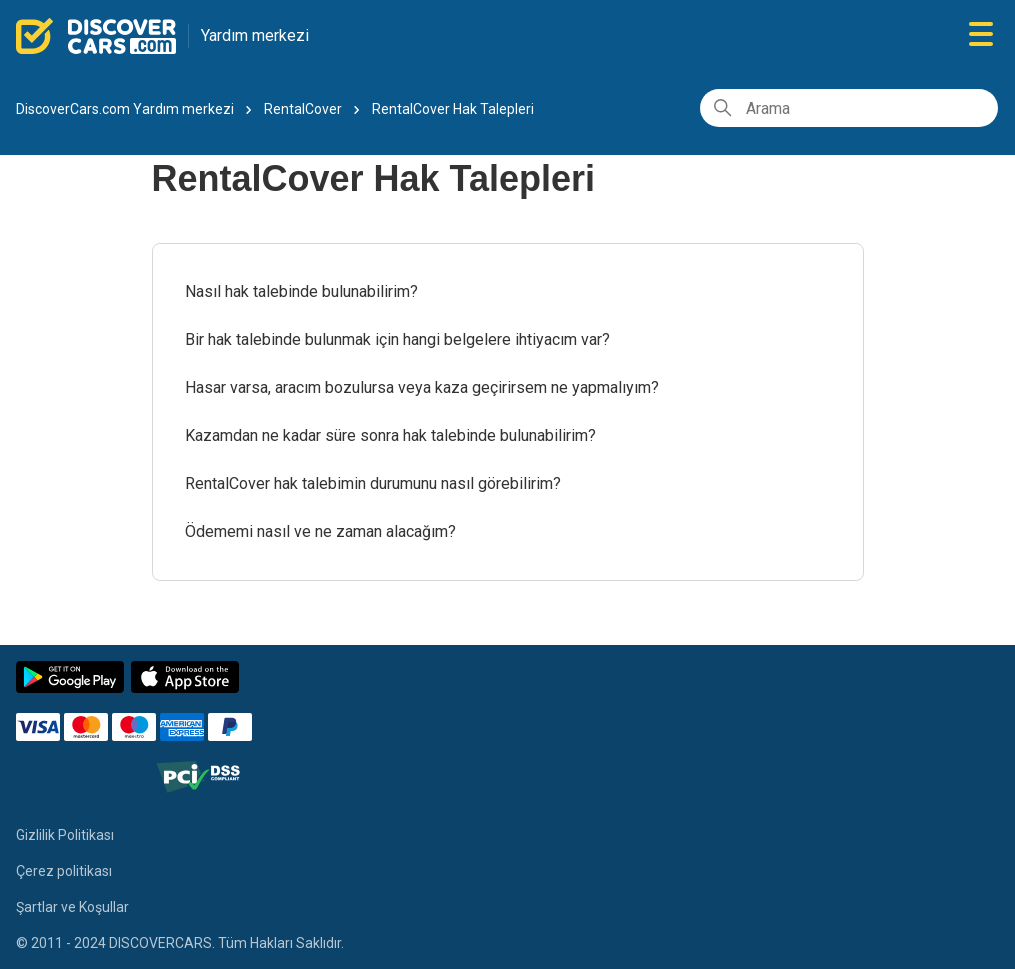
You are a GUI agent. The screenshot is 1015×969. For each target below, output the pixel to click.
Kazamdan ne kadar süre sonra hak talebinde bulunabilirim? (390, 435)
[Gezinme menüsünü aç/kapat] (981, 35)
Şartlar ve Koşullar (72, 907)
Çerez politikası (64, 871)
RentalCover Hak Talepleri (453, 109)
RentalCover (303, 109)
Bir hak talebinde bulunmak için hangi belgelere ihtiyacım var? (397, 339)
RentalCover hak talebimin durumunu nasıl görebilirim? (373, 483)
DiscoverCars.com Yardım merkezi (125, 109)
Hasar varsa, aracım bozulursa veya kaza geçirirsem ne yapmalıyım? (422, 387)
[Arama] (849, 108)
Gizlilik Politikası (65, 835)
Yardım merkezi (255, 35)
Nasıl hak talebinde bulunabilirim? (301, 291)
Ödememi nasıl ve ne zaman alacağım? (320, 531)
